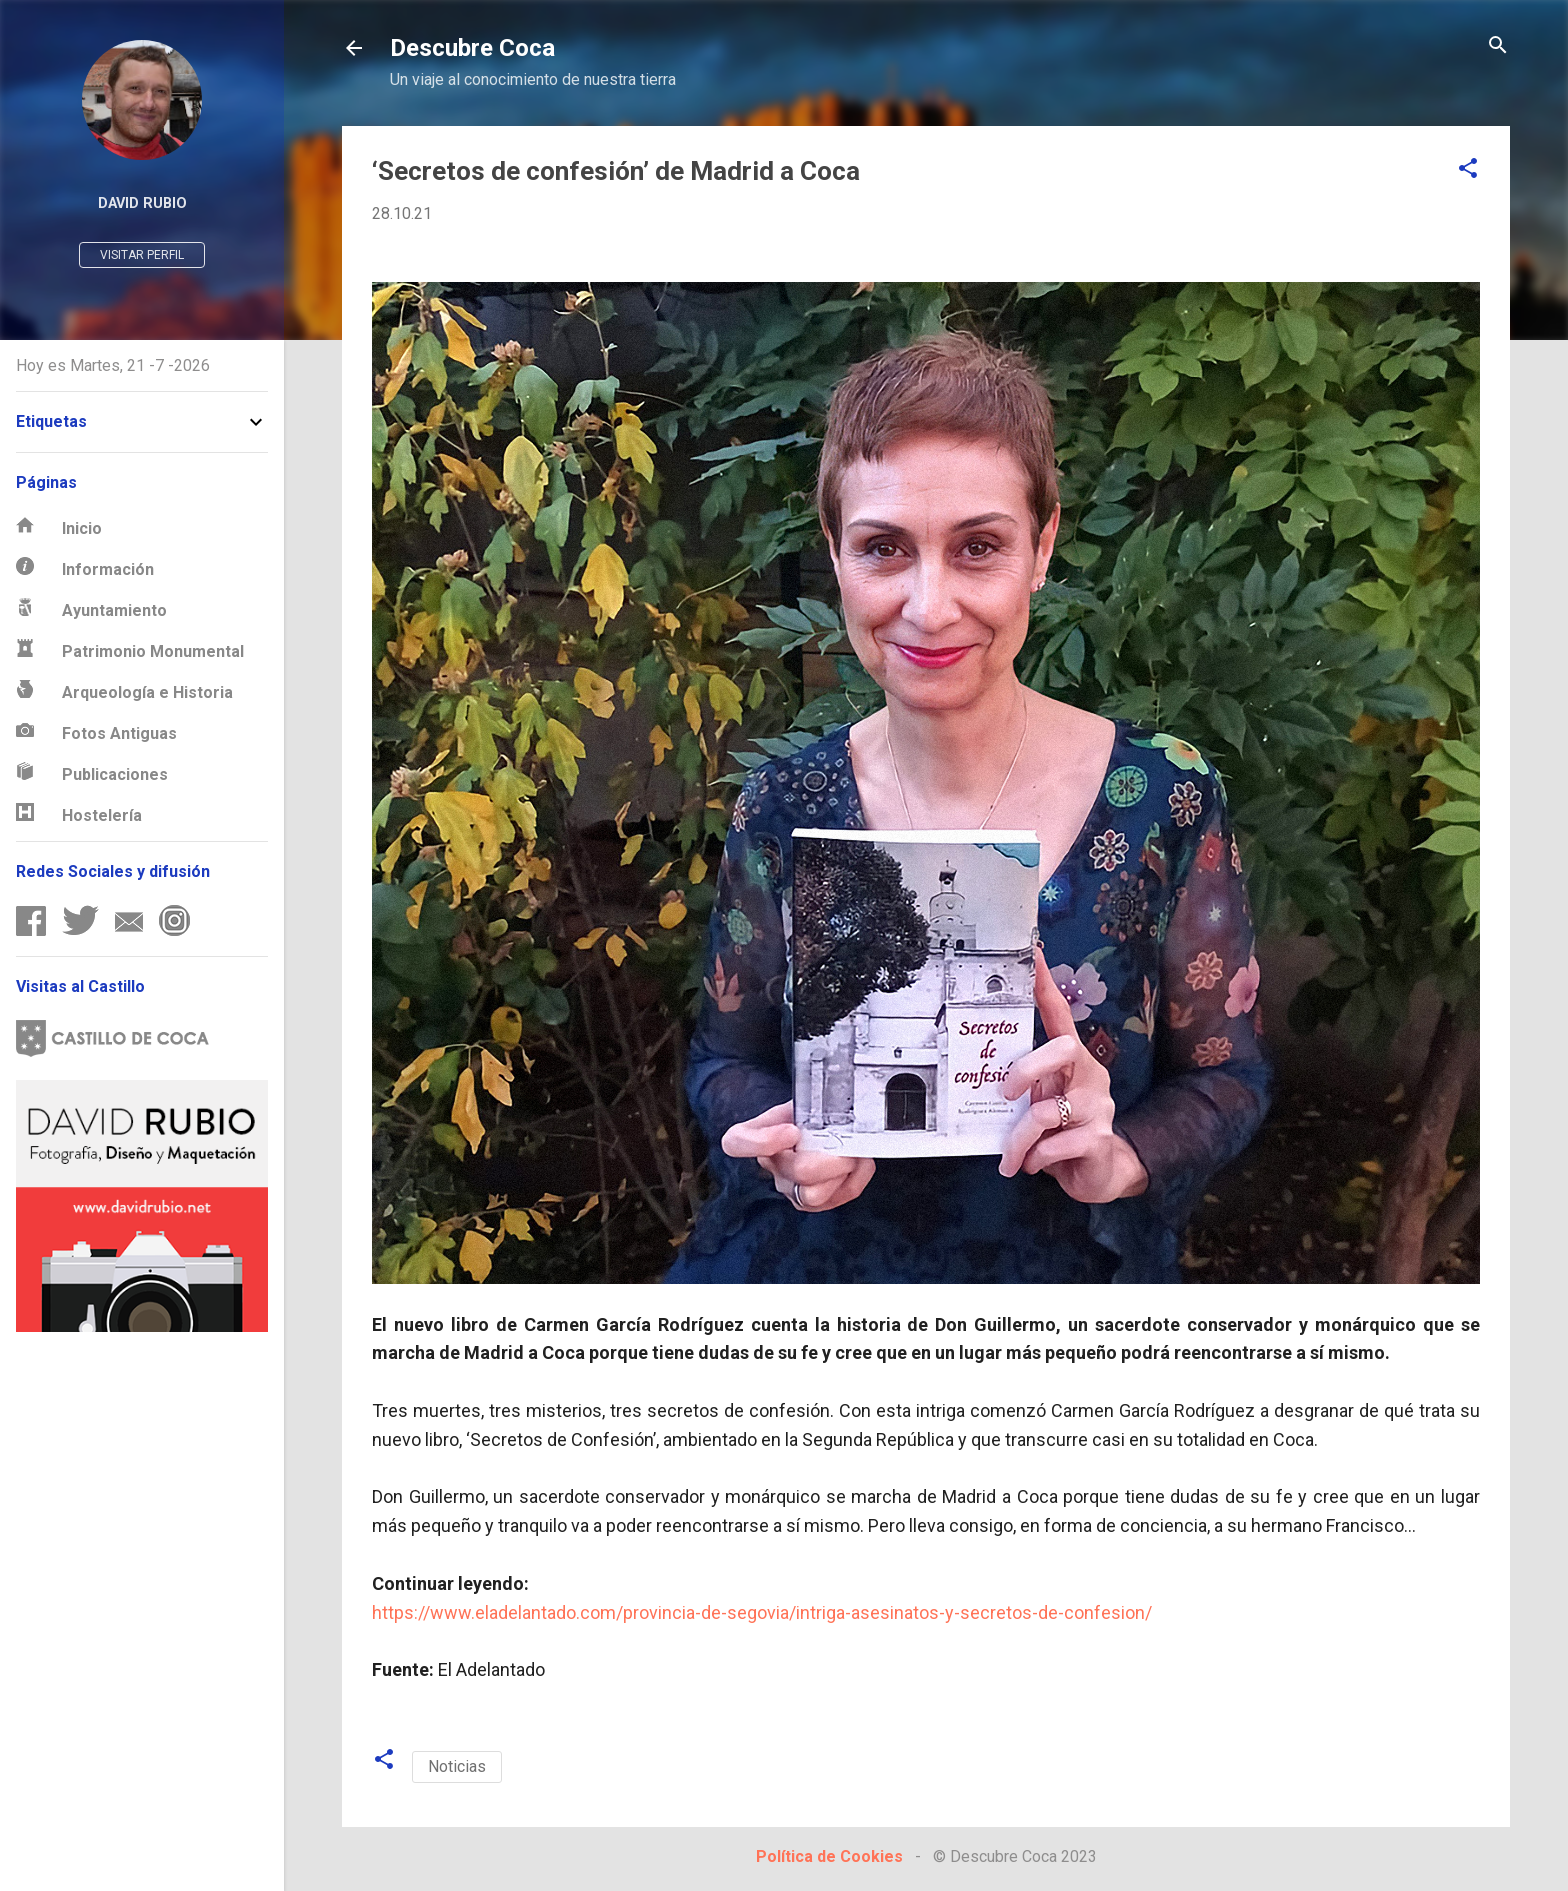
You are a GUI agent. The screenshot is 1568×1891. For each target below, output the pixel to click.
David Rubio (142, 203)
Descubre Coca (472, 48)
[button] (1468, 169)
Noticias (457, 1766)
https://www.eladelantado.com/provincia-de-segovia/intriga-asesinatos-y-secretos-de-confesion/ (762, 1612)
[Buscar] (1498, 46)
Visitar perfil (142, 255)
